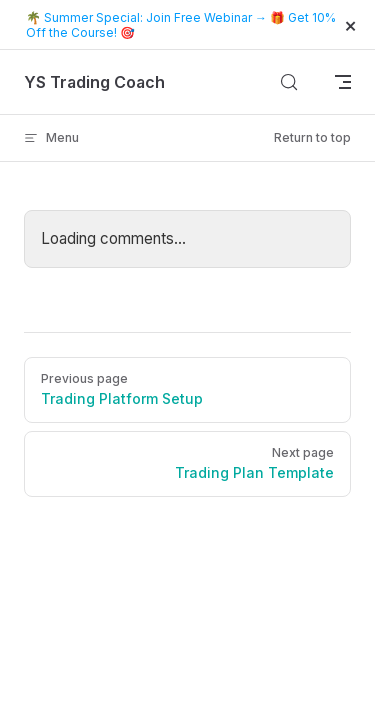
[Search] (289, 82)
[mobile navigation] (343, 82)
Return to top (312, 137)
